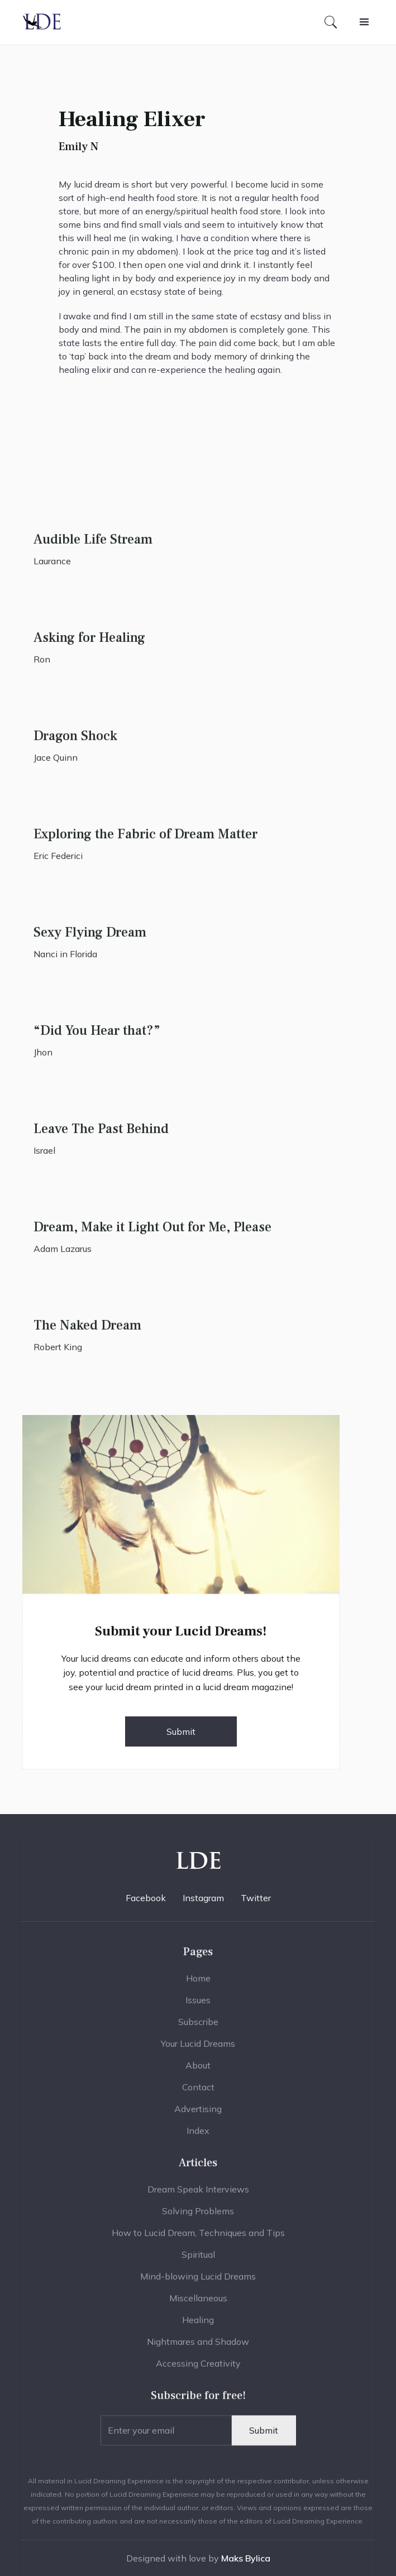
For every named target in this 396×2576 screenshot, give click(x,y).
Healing (198, 2326)
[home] (42, 22)
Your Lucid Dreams (198, 2049)
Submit (180, 1731)
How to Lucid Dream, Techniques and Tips (198, 2238)
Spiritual (198, 2260)
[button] (364, 22)
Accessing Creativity (198, 2369)
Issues (198, 2006)
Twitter (256, 1897)
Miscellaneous (198, 2304)
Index (198, 2136)
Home (198, 1984)
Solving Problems (198, 2217)
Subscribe (198, 2027)
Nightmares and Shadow (198, 2347)
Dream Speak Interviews (198, 2195)
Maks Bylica (245, 2558)
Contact (198, 2093)
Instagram (203, 1897)
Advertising (198, 2115)
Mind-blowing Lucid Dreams (198, 2282)
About (198, 2071)
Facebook (146, 1897)
